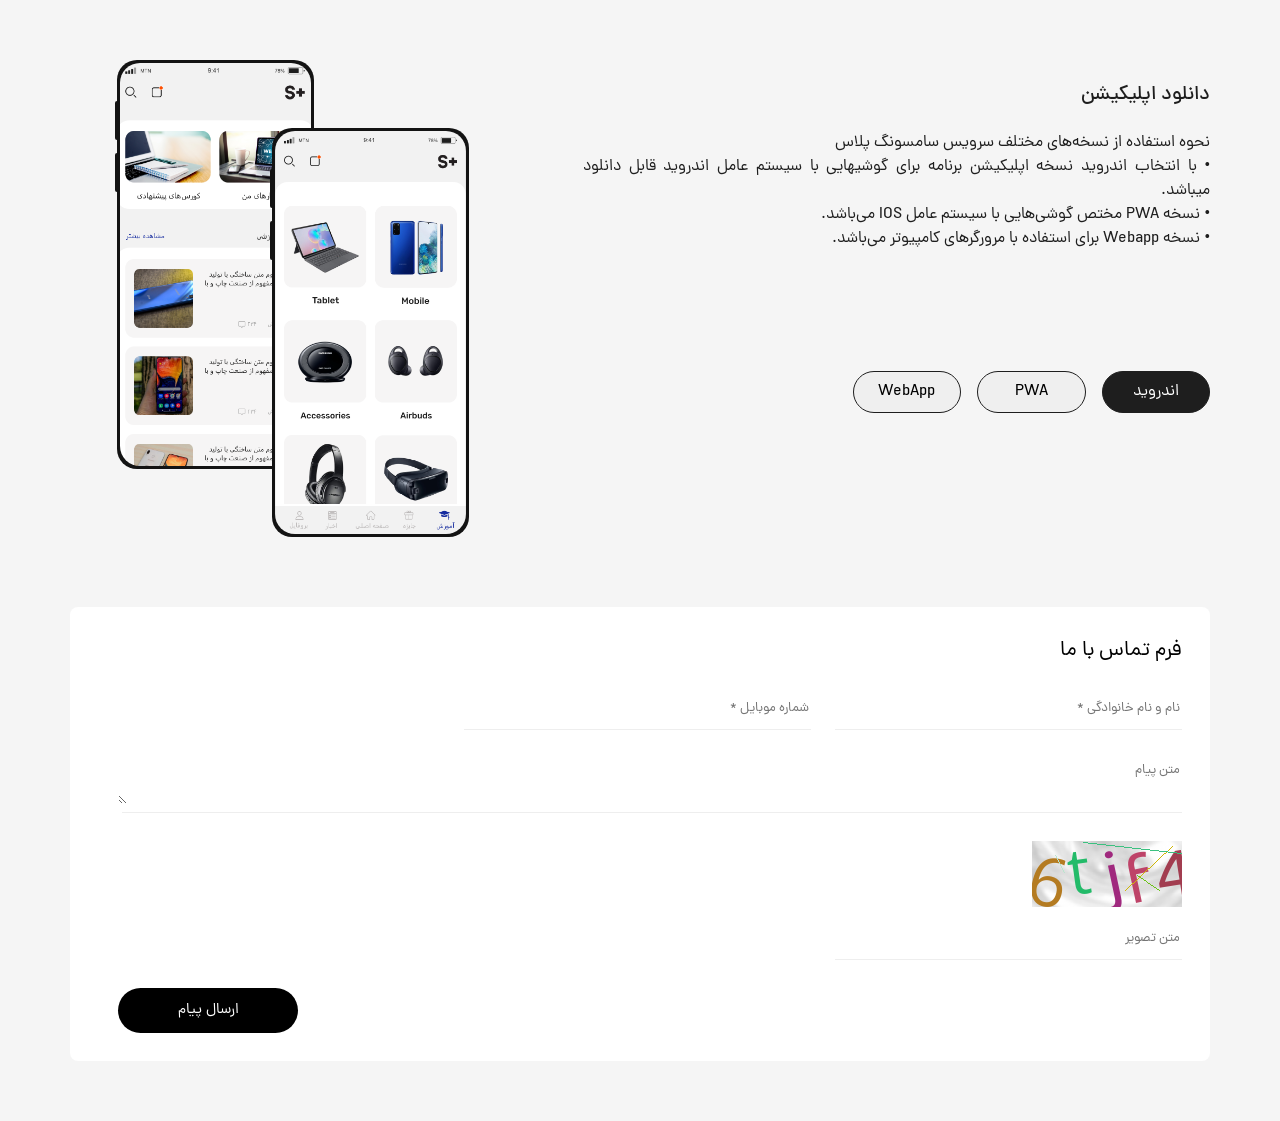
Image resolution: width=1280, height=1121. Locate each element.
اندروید (1156, 392)
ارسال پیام (208, 1010)
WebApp (906, 392)
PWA (1031, 392)
